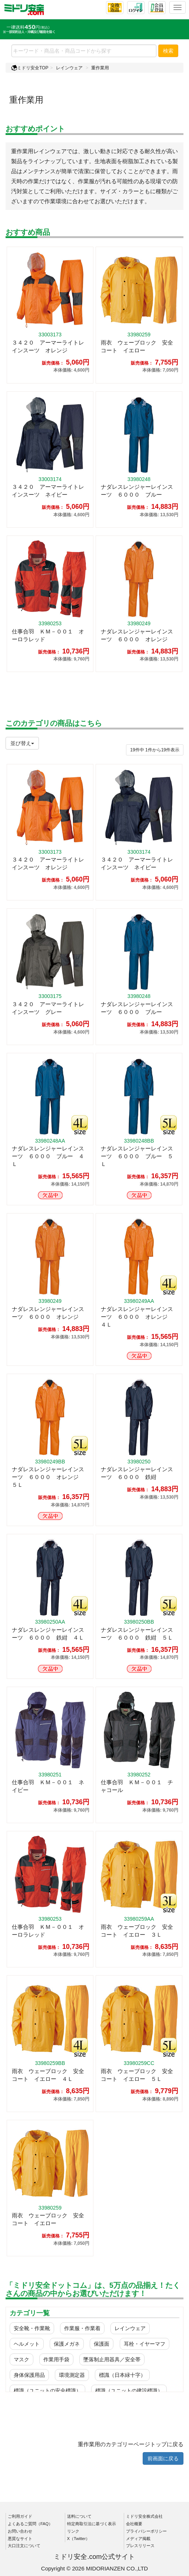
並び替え (22, 743)
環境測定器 (72, 2375)
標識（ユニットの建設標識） (129, 2391)
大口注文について (24, 2545)
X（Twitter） (78, 2538)
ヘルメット (27, 2344)
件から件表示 (154, 749)
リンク (73, 2531)
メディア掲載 (138, 2538)
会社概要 (134, 2523)
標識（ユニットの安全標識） (47, 2391)
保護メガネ (67, 2344)
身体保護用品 (29, 2375)
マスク (21, 2359)
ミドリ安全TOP (29, 67)
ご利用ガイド (20, 2516)
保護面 (101, 2344)
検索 (168, 51)
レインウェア (69, 67)
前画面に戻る (163, 2458)
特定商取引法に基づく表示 (91, 2523)
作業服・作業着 (82, 2328)
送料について (79, 2516)
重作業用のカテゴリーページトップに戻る (130, 2444)
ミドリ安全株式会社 (144, 2516)
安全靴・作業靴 (32, 2328)
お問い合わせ (20, 2531)
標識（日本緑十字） (122, 2375)
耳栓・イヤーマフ (144, 2344)
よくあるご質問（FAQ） (30, 2523)
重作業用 (100, 67)
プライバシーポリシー (146, 2531)
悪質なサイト (20, 2538)
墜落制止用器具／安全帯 (111, 2359)
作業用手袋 (56, 2359)
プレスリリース (140, 2545)
